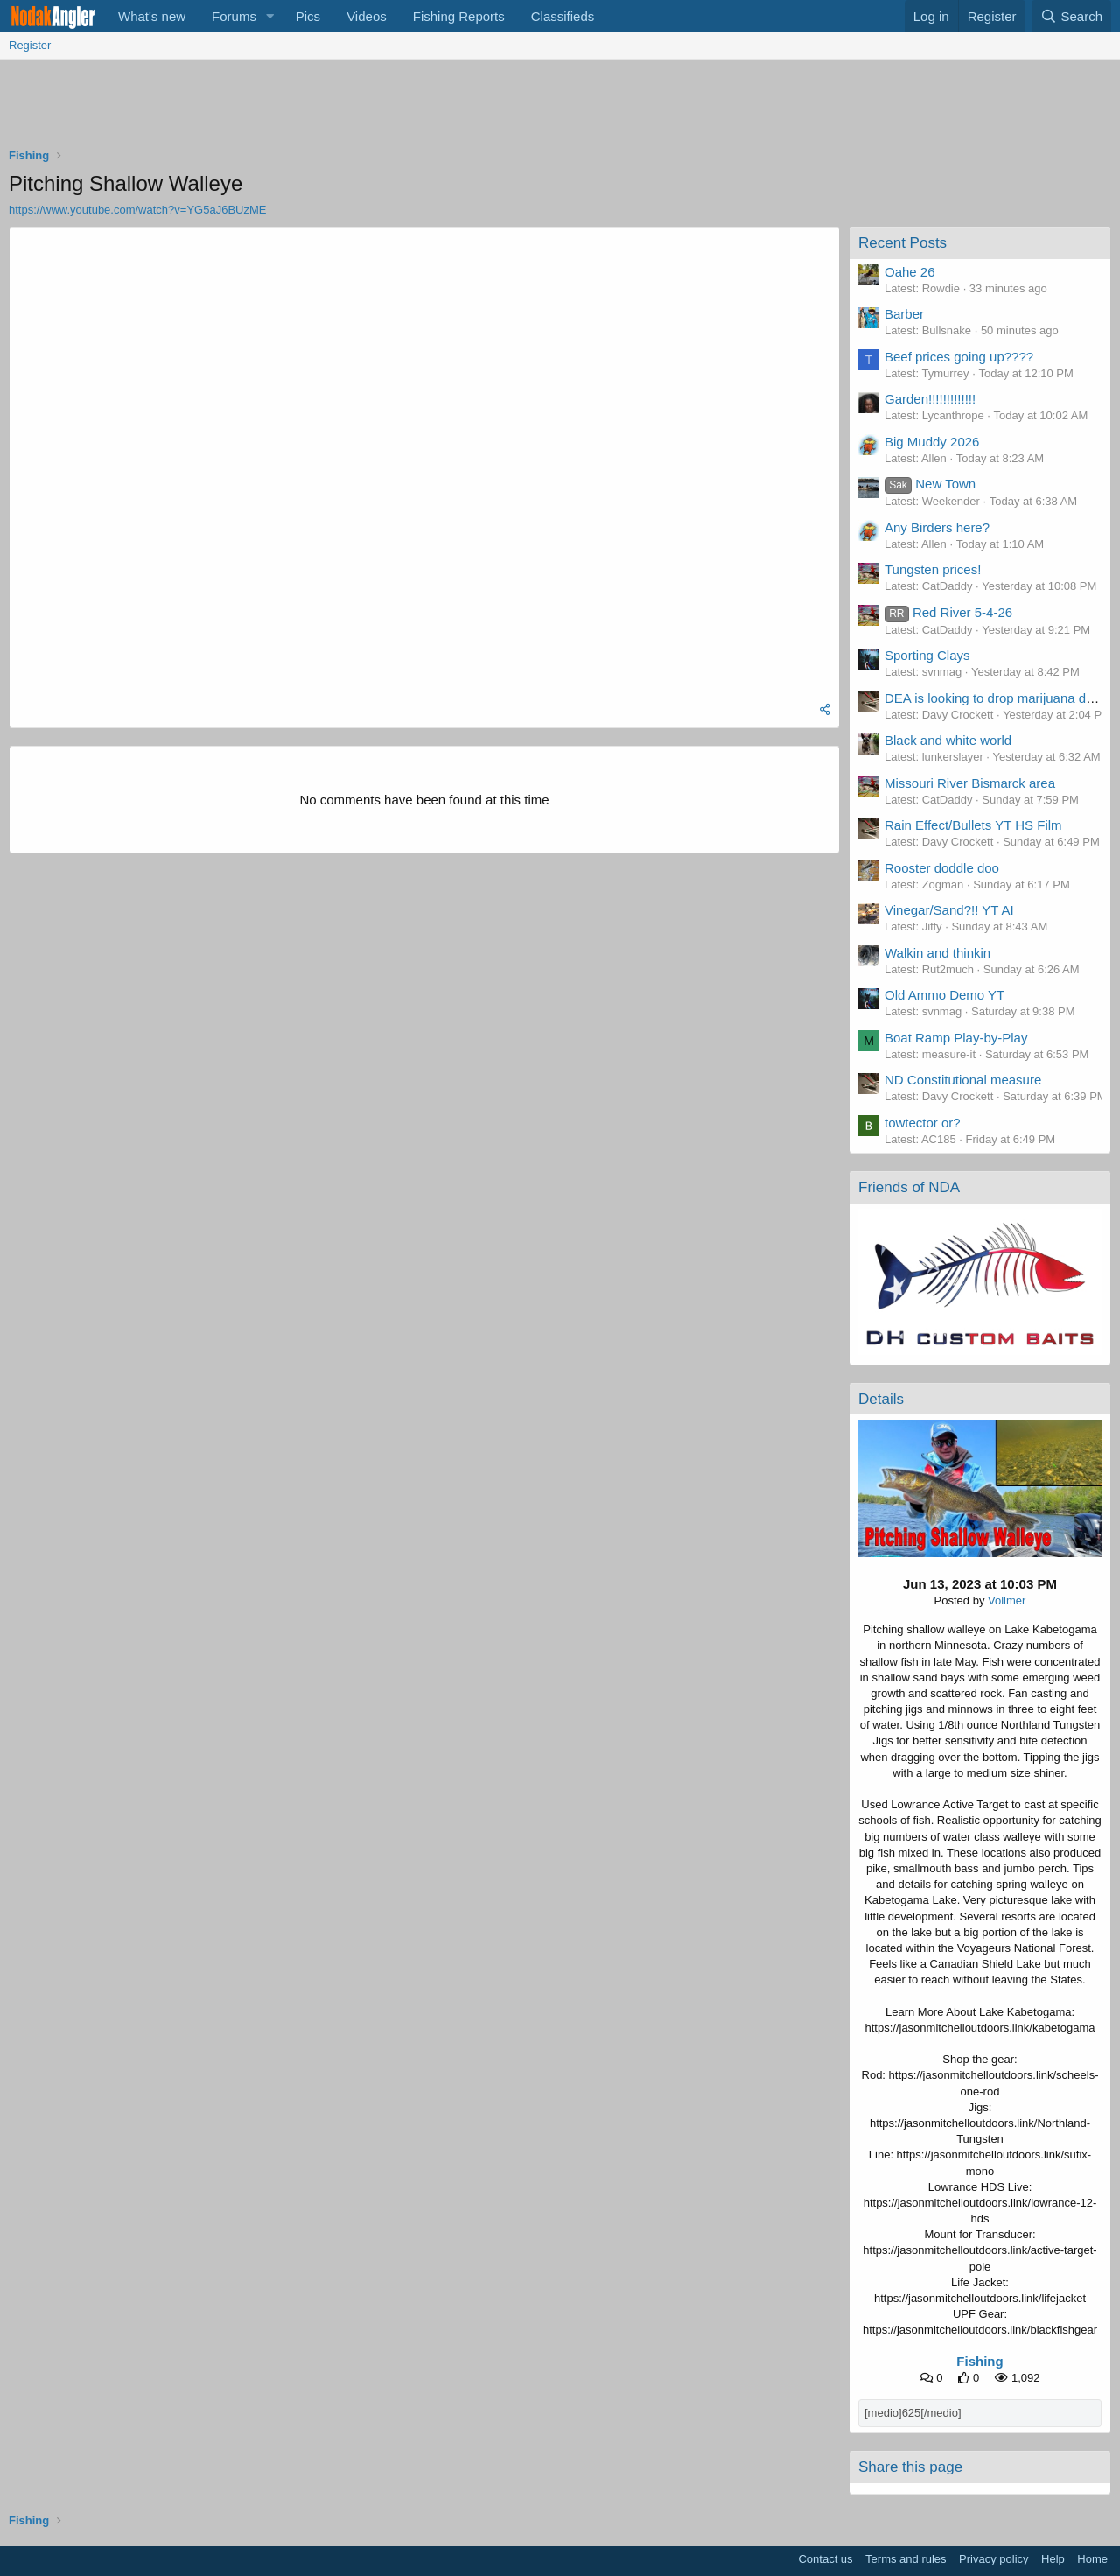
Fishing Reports (459, 16)
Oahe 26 (910, 271)
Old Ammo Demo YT (944, 994)
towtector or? (923, 1122)
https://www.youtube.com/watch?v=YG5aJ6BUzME (137, 209)
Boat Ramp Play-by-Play (956, 1037)
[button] (270, 16)
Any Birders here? (937, 527)
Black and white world (948, 740)
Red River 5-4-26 (948, 612)
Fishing (979, 2361)
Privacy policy (993, 2558)
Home (1092, 2558)
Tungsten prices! (933, 569)
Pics (308, 16)
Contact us (825, 2558)
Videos (366, 16)
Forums (234, 16)
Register (30, 45)
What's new (152, 16)
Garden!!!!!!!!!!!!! (930, 398)
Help (1053, 2558)
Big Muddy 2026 (932, 441)
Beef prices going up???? (959, 356)
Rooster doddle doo (942, 867)
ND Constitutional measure (963, 1079)
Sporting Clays (927, 655)
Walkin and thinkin (937, 952)
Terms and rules (905, 2558)
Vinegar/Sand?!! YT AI (949, 909)
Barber (904, 313)
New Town (930, 483)
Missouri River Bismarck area (970, 783)
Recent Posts (902, 243)
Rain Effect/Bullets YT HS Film (973, 825)
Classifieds (563, 16)
